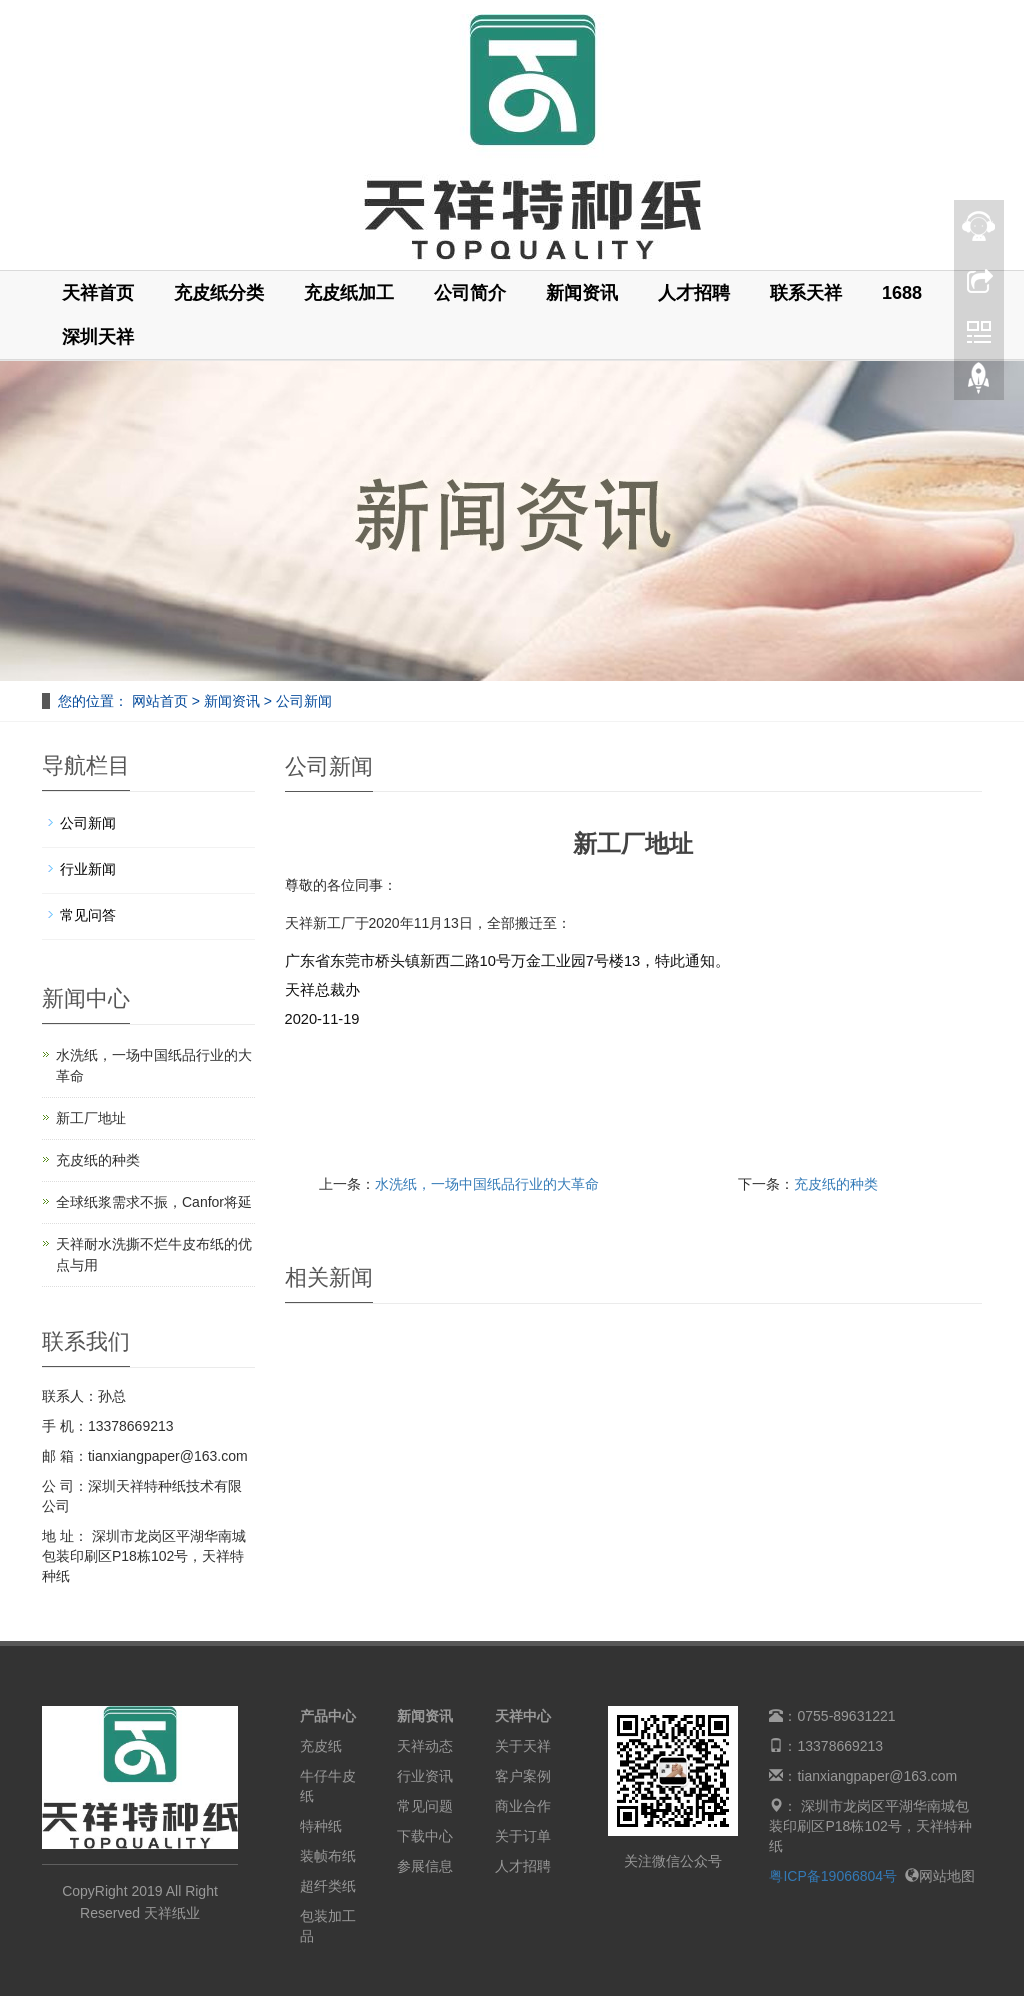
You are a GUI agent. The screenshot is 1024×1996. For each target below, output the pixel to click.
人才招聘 (694, 293)
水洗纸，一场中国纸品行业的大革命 (487, 1184)
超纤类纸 (328, 1886)
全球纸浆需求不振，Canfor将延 (154, 1202)
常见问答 (88, 915)
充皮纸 (321, 1746)
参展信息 (425, 1866)
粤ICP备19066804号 (833, 1876)
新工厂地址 (91, 1118)
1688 (902, 293)
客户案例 (523, 1776)
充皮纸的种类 (836, 1184)
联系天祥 (806, 293)
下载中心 (425, 1836)
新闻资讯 (582, 293)
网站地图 (940, 1876)
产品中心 (328, 1716)
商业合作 (523, 1806)
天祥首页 (98, 293)
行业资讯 (425, 1776)
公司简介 (470, 293)
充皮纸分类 (219, 293)
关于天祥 (523, 1746)
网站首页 (160, 701)
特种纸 (321, 1826)
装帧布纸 (328, 1856)
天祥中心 (523, 1716)
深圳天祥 (98, 337)
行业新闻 (88, 869)
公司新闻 (302, 701)
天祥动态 (425, 1746)
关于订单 (523, 1836)
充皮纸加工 (349, 293)
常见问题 (425, 1806)
